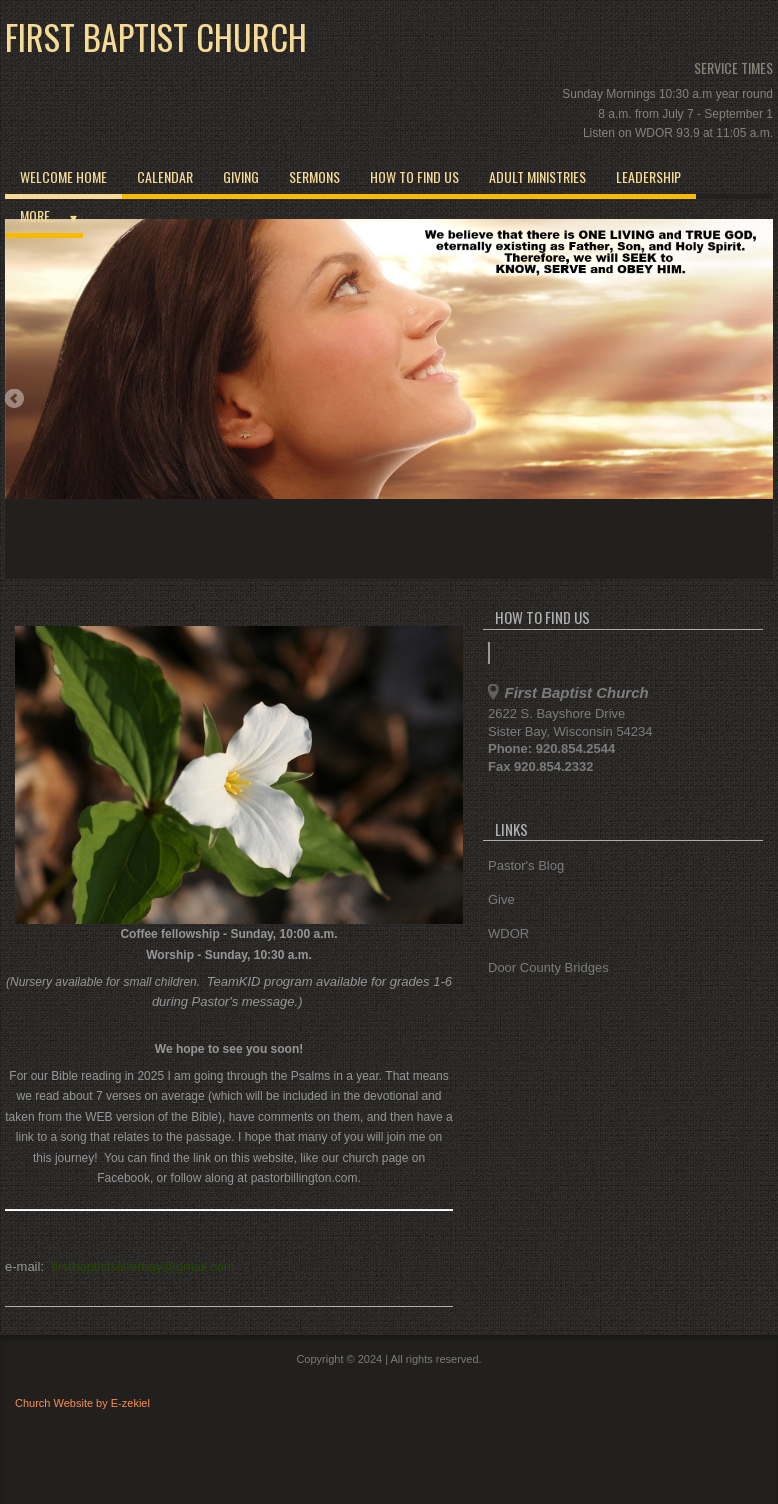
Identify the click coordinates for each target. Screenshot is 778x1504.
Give (501, 899)
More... (39, 215)
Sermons (314, 176)
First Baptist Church (156, 37)
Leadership (648, 176)
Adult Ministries (537, 176)
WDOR (508, 933)
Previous (15, 399)
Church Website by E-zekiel (82, 1403)
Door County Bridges (548, 967)
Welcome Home (63, 176)
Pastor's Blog (526, 865)
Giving (241, 176)
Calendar (165, 176)
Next (763, 399)
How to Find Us (414, 176)
